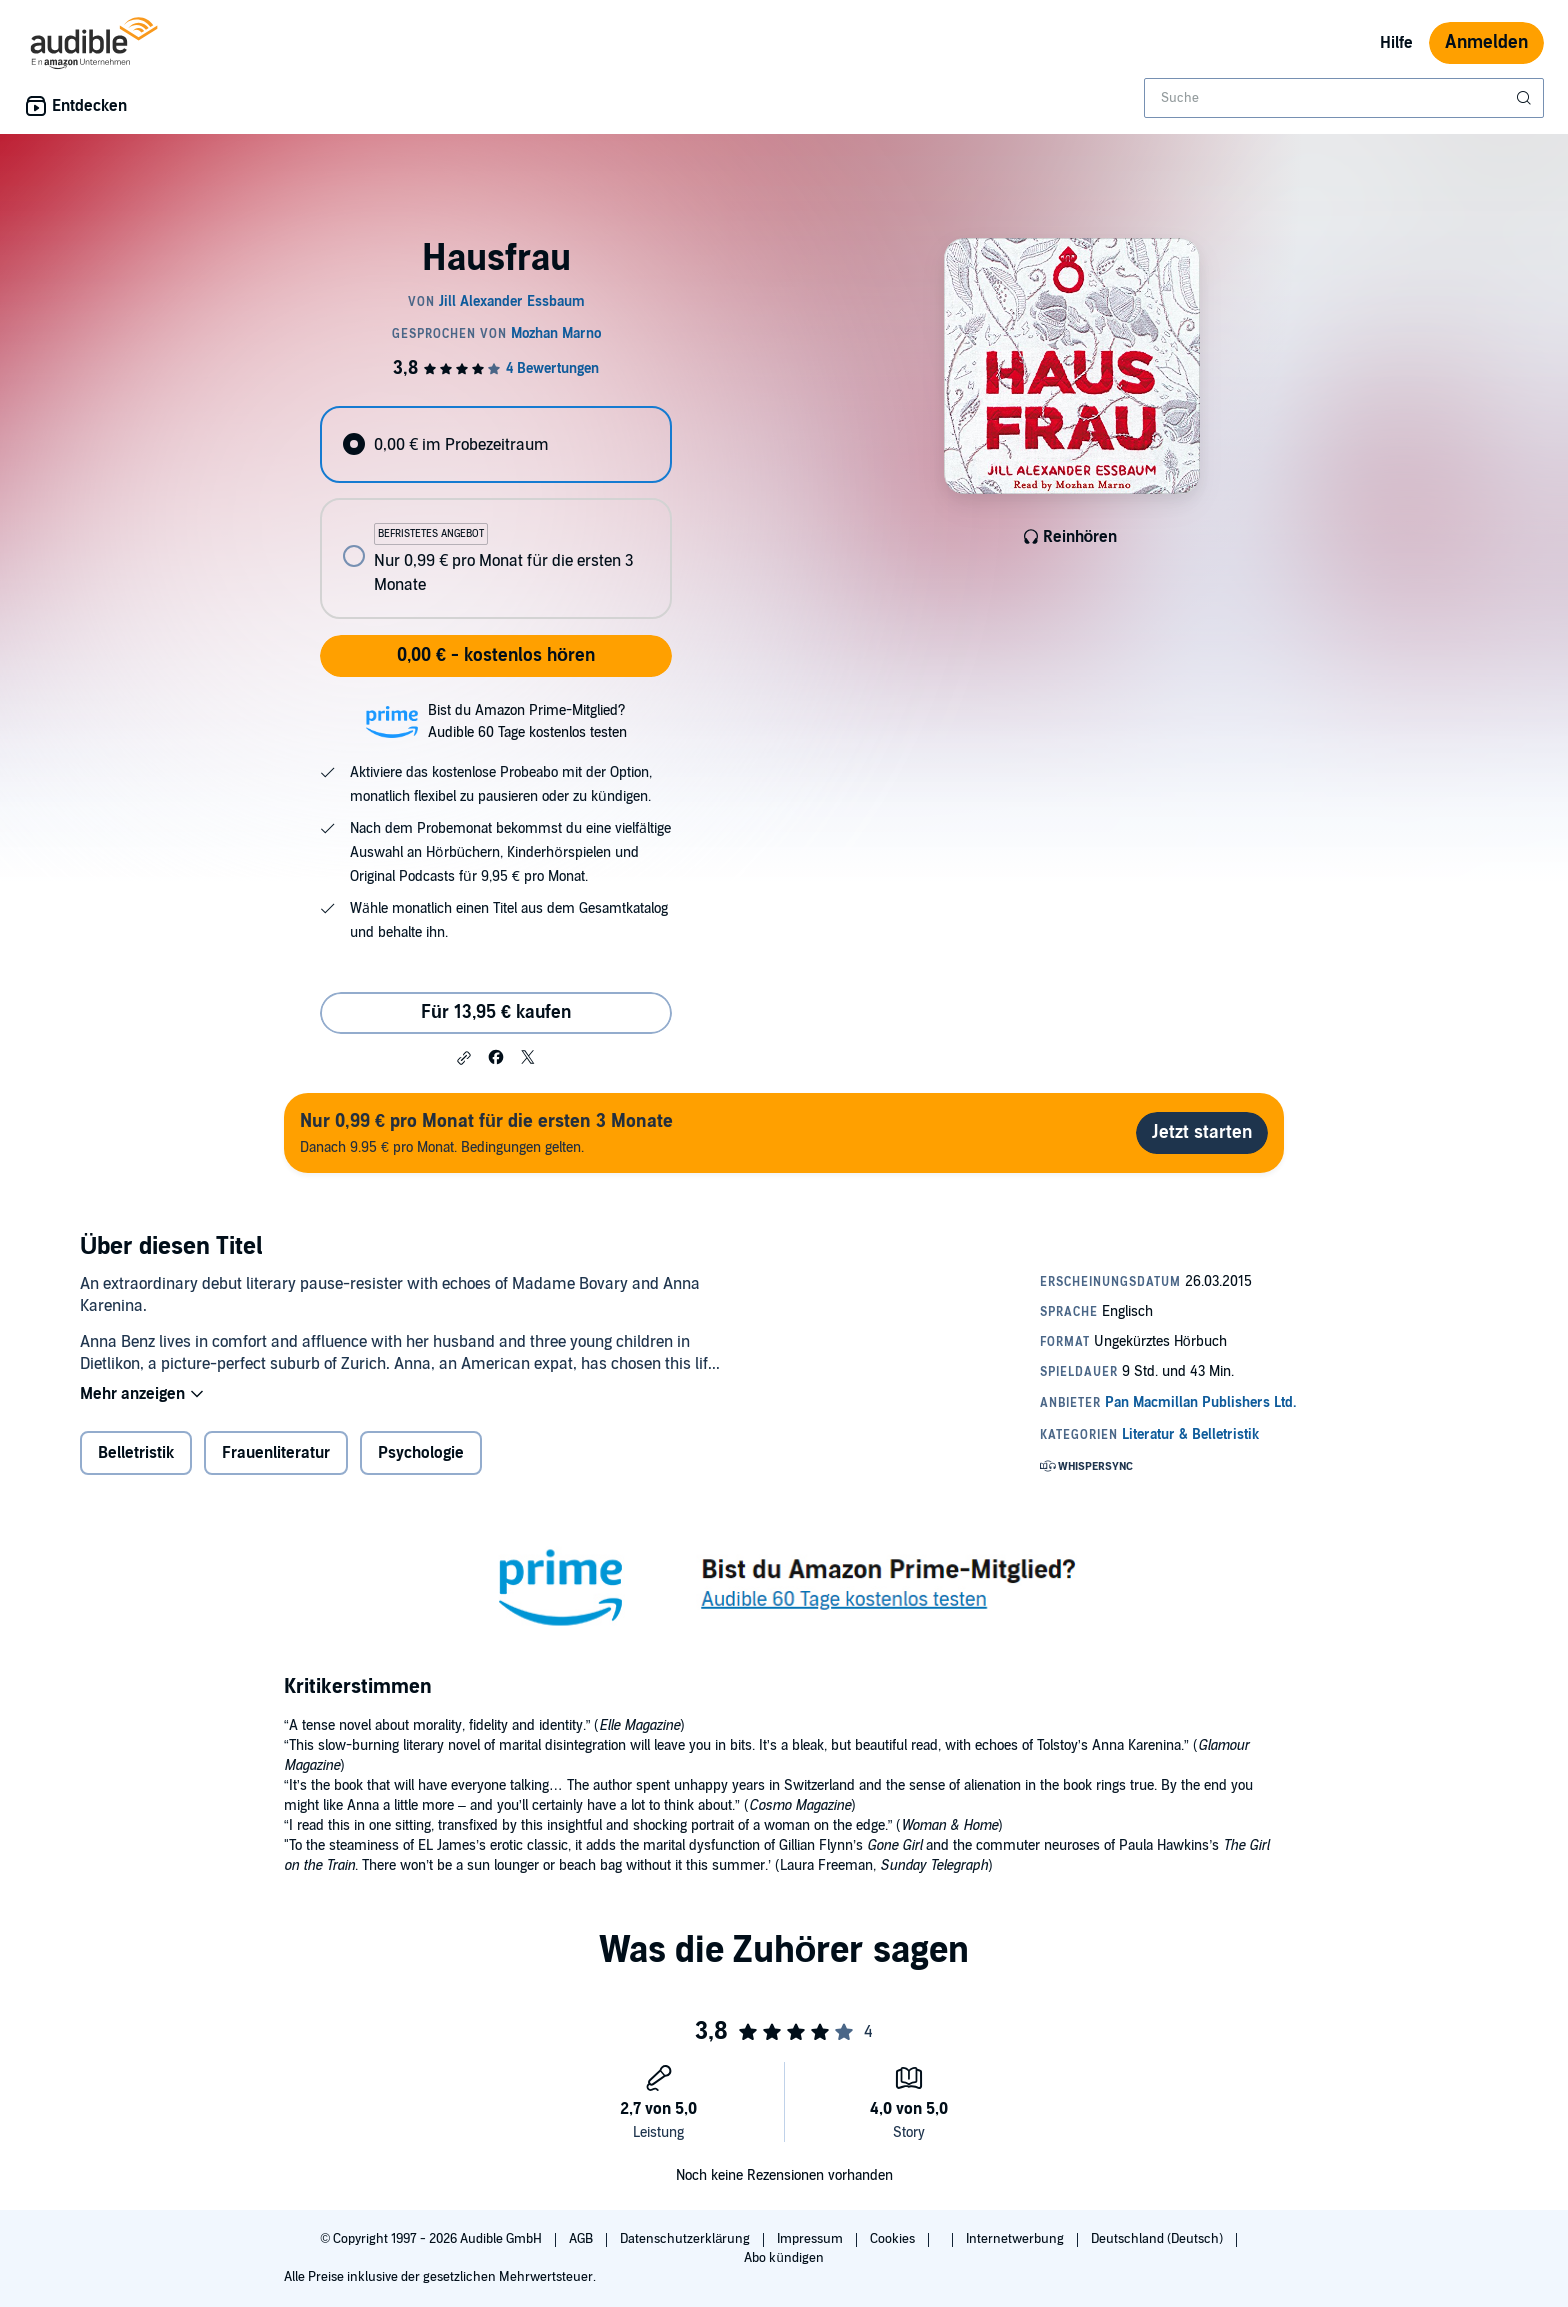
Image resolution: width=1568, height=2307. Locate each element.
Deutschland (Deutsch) (1158, 2239)
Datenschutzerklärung (686, 2239)
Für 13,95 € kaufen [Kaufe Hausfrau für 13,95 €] (496, 1012)
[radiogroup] (496, 512)
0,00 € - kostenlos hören (496, 655)
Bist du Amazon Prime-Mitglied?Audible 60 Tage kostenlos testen (527, 721)
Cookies (894, 2239)
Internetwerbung (1016, 2239)
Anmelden (1486, 42)
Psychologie (421, 1453)
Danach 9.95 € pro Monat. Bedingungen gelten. (486, 1132)
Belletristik (136, 1453)
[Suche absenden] (1526, 98)
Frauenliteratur (276, 1453)
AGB (582, 2239)
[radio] (496, 444)
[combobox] (1344, 98)
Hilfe (1396, 43)
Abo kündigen (783, 2258)
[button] (464, 1058)
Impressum (811, 2239)
